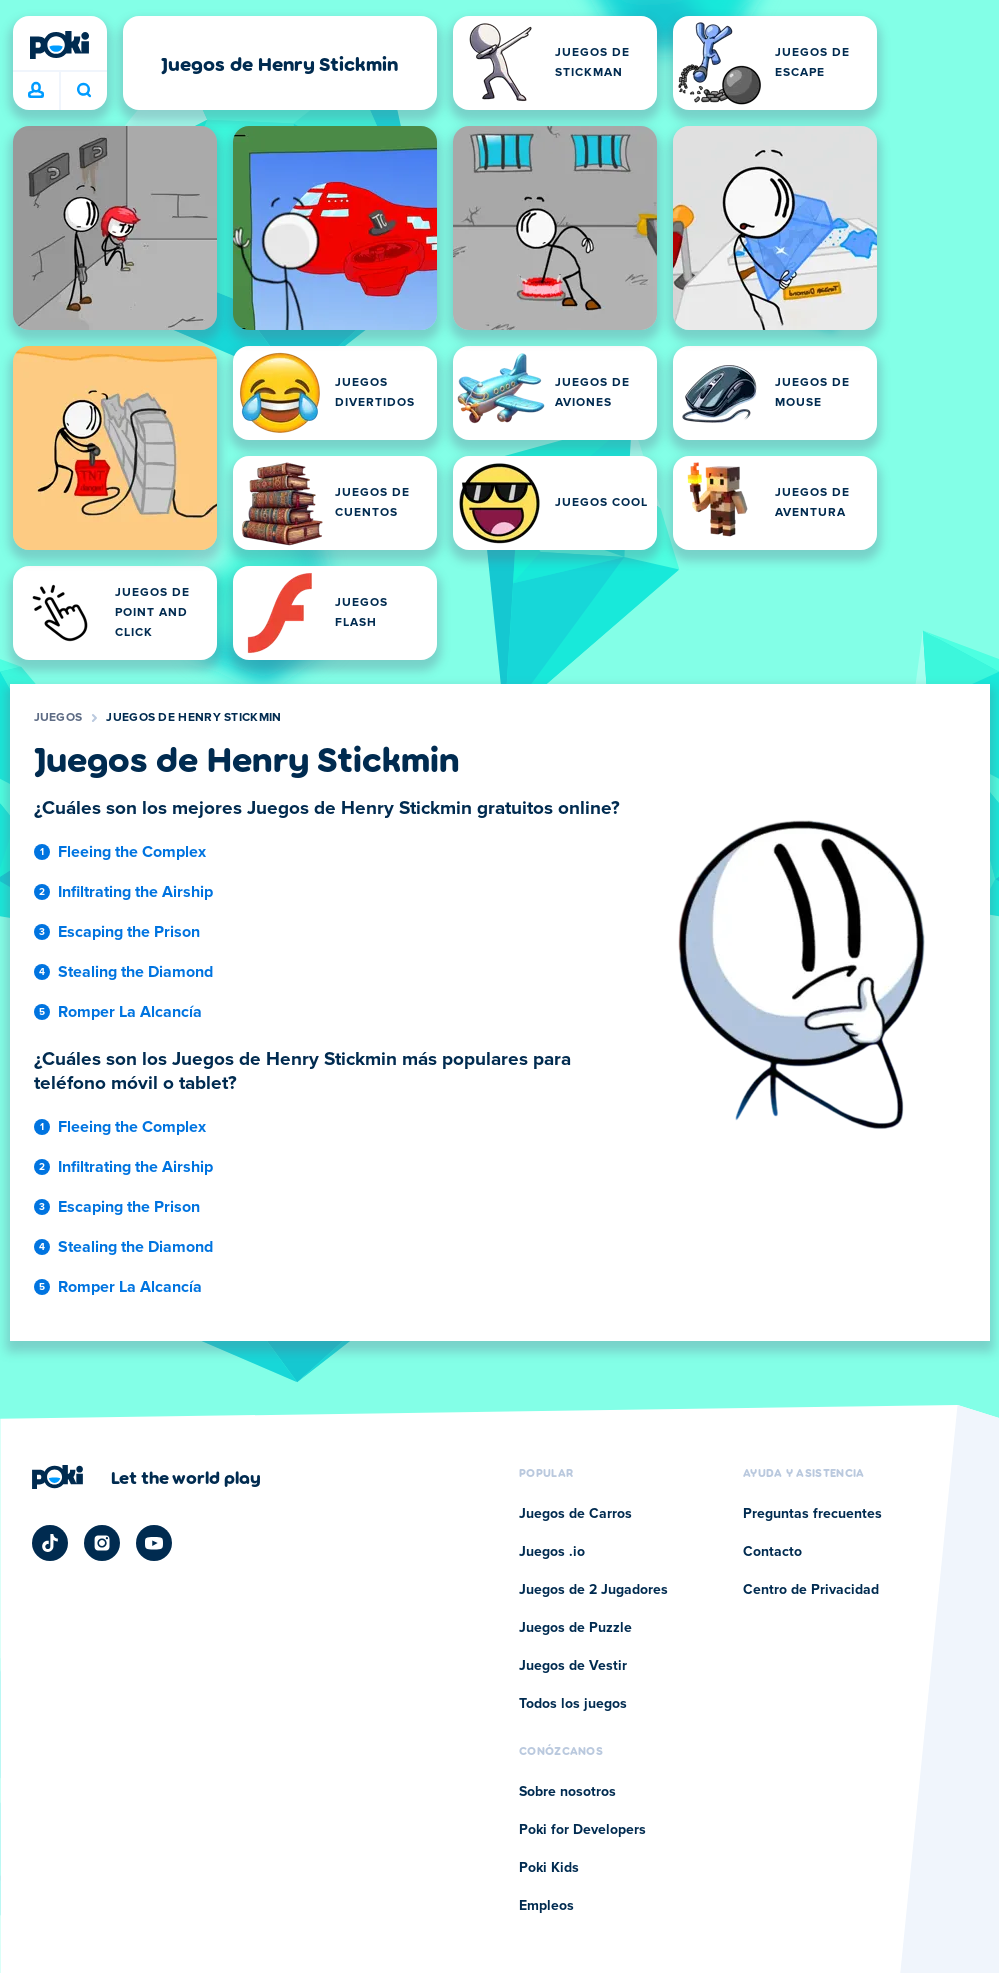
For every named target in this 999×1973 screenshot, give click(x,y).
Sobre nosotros (567, 1792)
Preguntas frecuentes (812, 1514)
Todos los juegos (573, 1704)
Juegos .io (552, 1552)
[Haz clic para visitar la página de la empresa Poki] (146, 1477)
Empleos (546, 1906)
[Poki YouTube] (154, 1543)
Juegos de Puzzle (575, 1628)
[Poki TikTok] (50, 1543)
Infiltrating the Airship (135, 892)
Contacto (772, 1552)
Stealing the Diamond (135, 972)
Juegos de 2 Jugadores (593, 1590)
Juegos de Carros (575, 1514)
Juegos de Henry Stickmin (193, 718)
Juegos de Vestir (573, 1666)
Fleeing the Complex (132, 852)
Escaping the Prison (129, 932)
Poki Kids (549, 1868)
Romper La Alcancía (130, 1012)
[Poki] (60, 45)
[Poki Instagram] (102, 1543)
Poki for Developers (582, 1830)
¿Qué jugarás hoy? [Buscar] (84, 90)
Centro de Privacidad (811, 1590)
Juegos (58, 718)
